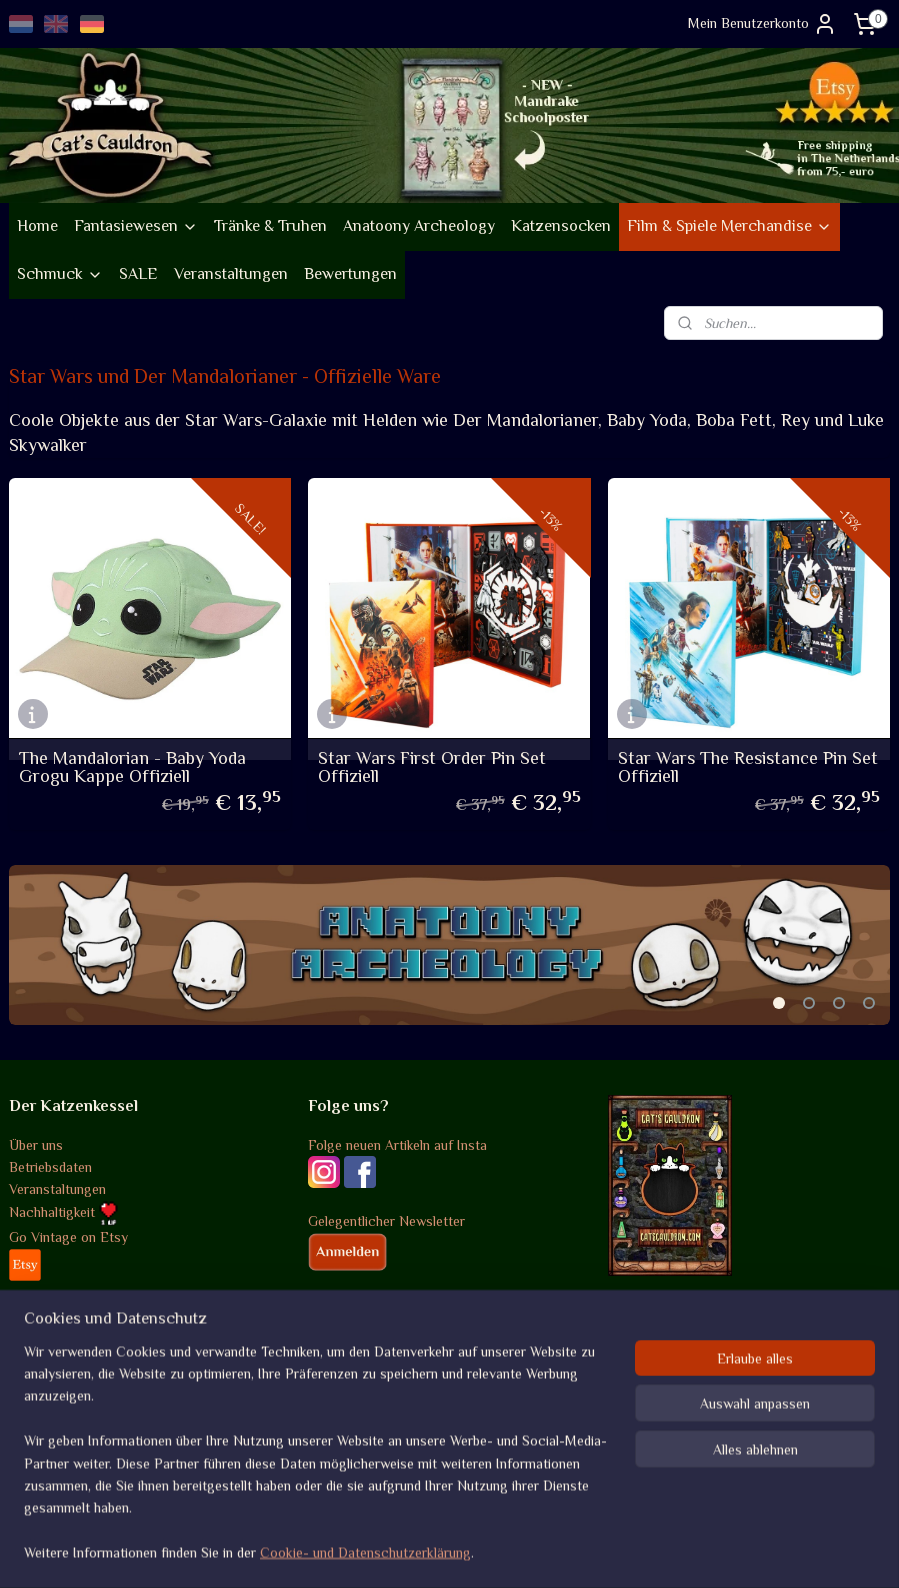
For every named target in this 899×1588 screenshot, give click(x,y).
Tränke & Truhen (270, 226)
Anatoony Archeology (419, 226)
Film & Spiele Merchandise (729, 226)
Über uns (36, 1145)
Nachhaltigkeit (63, 1212)
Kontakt (33, 1459)
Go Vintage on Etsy (68, 1237)
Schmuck (60, 274)
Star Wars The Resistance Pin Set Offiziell (748, 767)
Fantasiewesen (136, 226)
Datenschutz (47, 1415)
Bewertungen (350, 274)
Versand (33, 1370)
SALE (138, 274)
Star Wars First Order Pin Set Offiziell (432, 767)
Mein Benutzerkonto (762, 24)
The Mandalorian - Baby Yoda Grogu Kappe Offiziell (132, 767)
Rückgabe (39, 1392)
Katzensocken (561, 226)
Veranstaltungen (231, 274)
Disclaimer (41, 1437)
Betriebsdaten (50, 1167)
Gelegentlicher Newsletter (386, 1221)
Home (37, 226)
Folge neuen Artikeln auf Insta (397, 1145)
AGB (23, 1348)
